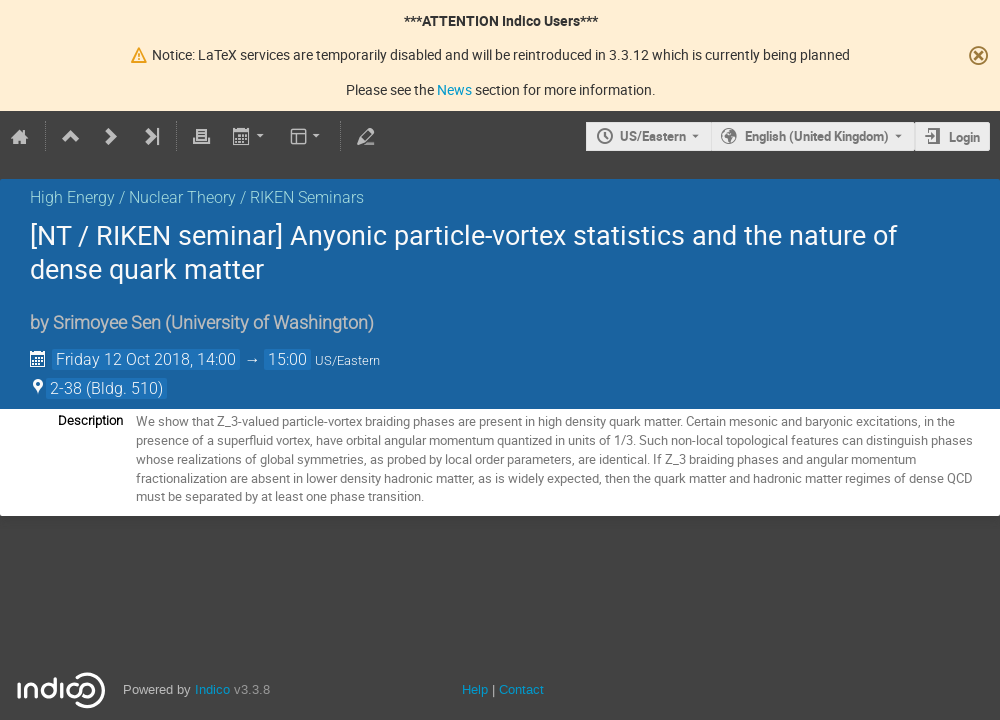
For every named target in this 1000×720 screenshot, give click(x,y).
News (454, 89)
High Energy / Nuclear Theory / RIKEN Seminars (197, 197)
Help (475, 689)
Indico (212, 689)
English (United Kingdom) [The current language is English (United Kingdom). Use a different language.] (817, 136)
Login (964, 137)
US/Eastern (653, 136)
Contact (521, 689)
